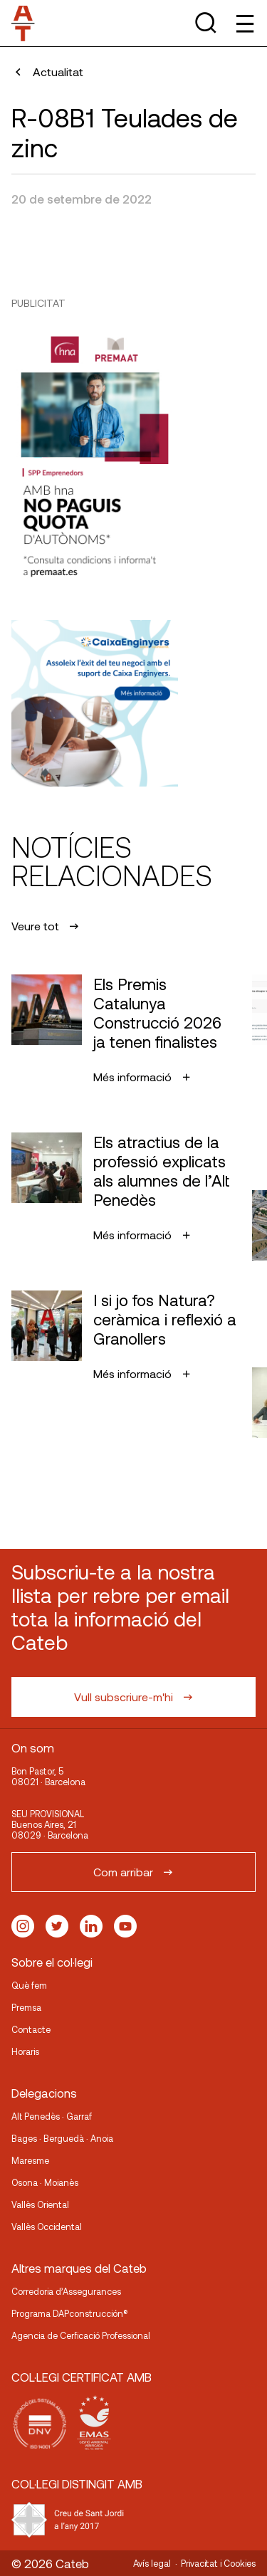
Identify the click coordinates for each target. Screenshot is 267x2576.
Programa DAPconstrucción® (69, 2313)
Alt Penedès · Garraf (51, 2116)
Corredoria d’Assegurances (66, 2291)
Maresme (30, 2160)
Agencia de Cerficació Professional (80, 2335)
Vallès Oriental (40, 2204)
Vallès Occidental (46, 2226)
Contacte (31, 2029)
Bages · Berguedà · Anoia (62, 2138)
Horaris (25, 2051)
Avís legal (152, 2563)
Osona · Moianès (44, 2182)
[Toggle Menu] (244, 23)
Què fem (29, 1985)
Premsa (26, 2007)
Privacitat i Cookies (218, 2563)
